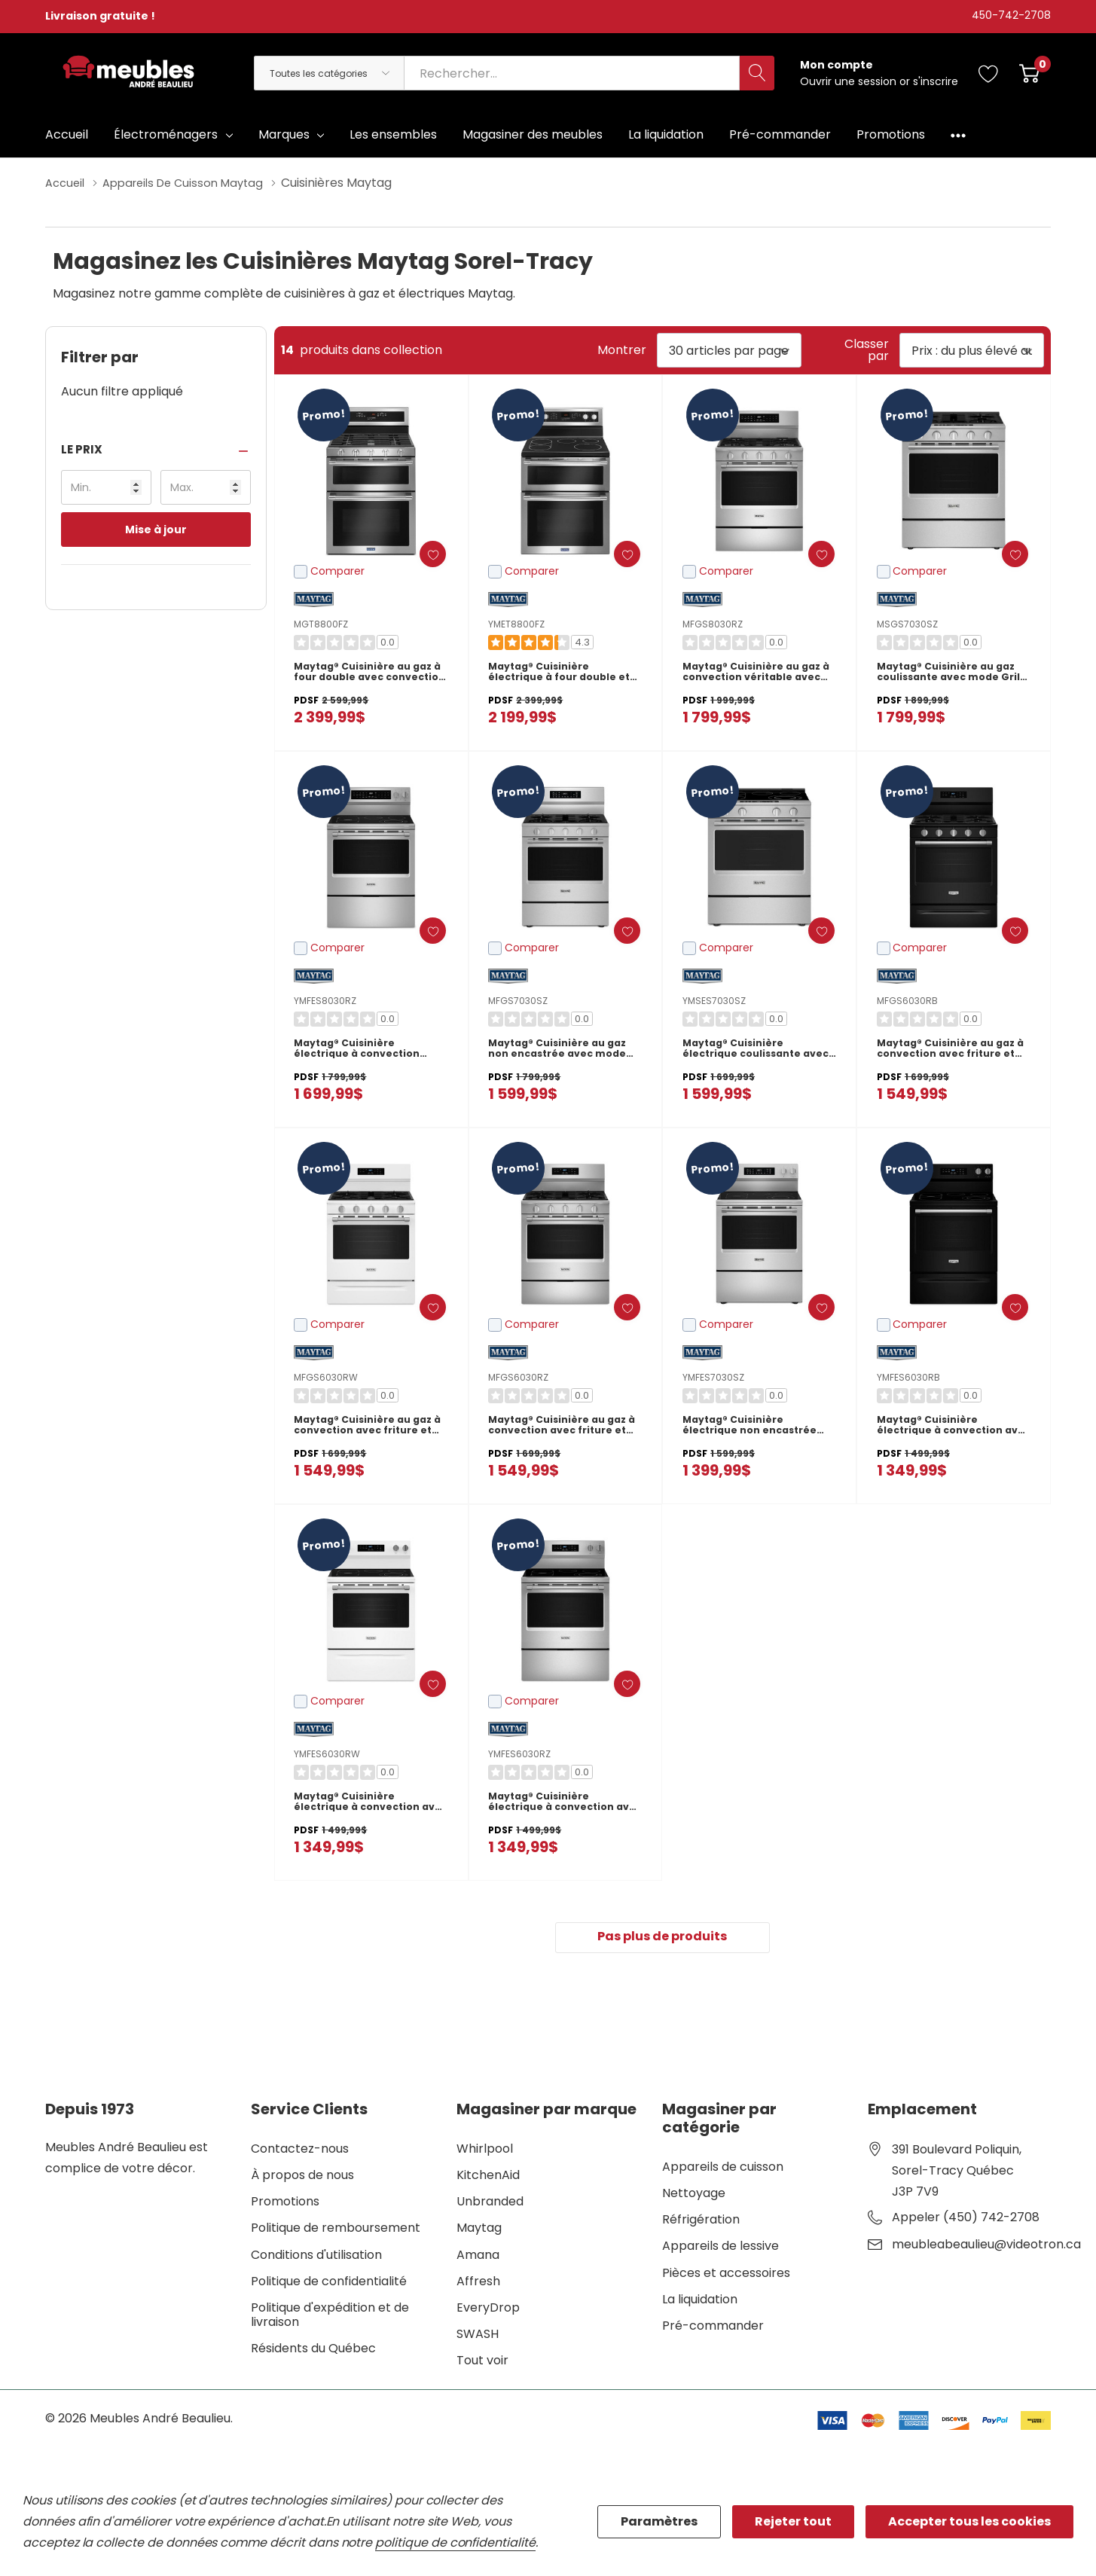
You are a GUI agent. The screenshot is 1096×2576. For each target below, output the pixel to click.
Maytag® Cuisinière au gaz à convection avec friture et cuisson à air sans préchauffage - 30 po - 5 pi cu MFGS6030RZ (564, 1429)
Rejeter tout (793, 2521)
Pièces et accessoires (726, 2276)
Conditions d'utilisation (316, 2258)
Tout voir (482, 2364)
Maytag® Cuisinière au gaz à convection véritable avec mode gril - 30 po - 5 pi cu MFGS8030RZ (758, 676)
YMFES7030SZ (713, 1376)
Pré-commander (713, 2328)
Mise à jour (156, 528)
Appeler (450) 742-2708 (966, 2220)
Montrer (621, 349)
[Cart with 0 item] (1029, 73)
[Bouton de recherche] (757, 73)
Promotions (285, 2204)
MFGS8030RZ (712, 623)
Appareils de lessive (720, 2249)
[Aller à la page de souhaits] (988, 73)
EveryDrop (488, 2310)
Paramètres (659, 2521)
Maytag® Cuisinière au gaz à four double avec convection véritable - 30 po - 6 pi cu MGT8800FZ (369, 676)
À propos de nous (302, 2178)
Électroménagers (166, 134)
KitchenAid (488, 2178)
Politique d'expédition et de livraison (330, 2317)
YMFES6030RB (908, 1376)
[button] (156, 448)
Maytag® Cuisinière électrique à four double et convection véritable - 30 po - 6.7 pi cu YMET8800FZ (560, 676)
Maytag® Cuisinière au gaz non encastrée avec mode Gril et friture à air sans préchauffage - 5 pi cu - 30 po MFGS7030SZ (565, 1053)
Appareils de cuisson (722, 2169)
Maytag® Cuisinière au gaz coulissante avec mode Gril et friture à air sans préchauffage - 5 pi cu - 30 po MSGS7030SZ (953, 676)
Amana (477, 2258)
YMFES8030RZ (325, 999)
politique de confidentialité (455, 2542)
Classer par (866, 349)
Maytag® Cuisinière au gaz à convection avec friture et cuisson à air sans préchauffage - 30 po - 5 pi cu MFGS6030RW (369, 1429)
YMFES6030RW (327, 1753)
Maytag (479, 2231)
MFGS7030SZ (518, 999)
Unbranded (490, 2204)
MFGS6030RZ (518, 1376)
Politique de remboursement (335, 2231)
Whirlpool (484, 2151)
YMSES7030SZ (714, 999)
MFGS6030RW (326, 1376)
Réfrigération (701, 2222)
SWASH (477, 2337)
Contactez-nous (300, 2151)
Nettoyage (693, 2196)
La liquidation (699, 2302)
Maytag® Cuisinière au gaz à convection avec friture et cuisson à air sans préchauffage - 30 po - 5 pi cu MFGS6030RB (952, 1053)
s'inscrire (935, 81)
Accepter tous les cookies (969, 2521)
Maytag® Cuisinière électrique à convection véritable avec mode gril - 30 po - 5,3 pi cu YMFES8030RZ (368, 1053)
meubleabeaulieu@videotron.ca (986, 2247)
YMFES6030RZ (519, 1753)
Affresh (478, 2284)
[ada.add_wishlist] (421, 553)
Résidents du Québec (313, 2352)
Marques (284, 134)
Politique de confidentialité (329, 2284)
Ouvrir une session (849, 81)
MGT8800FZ (321, 623)
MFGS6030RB (907, 999)
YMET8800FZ (516, 623)
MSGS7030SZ (907, 623)
